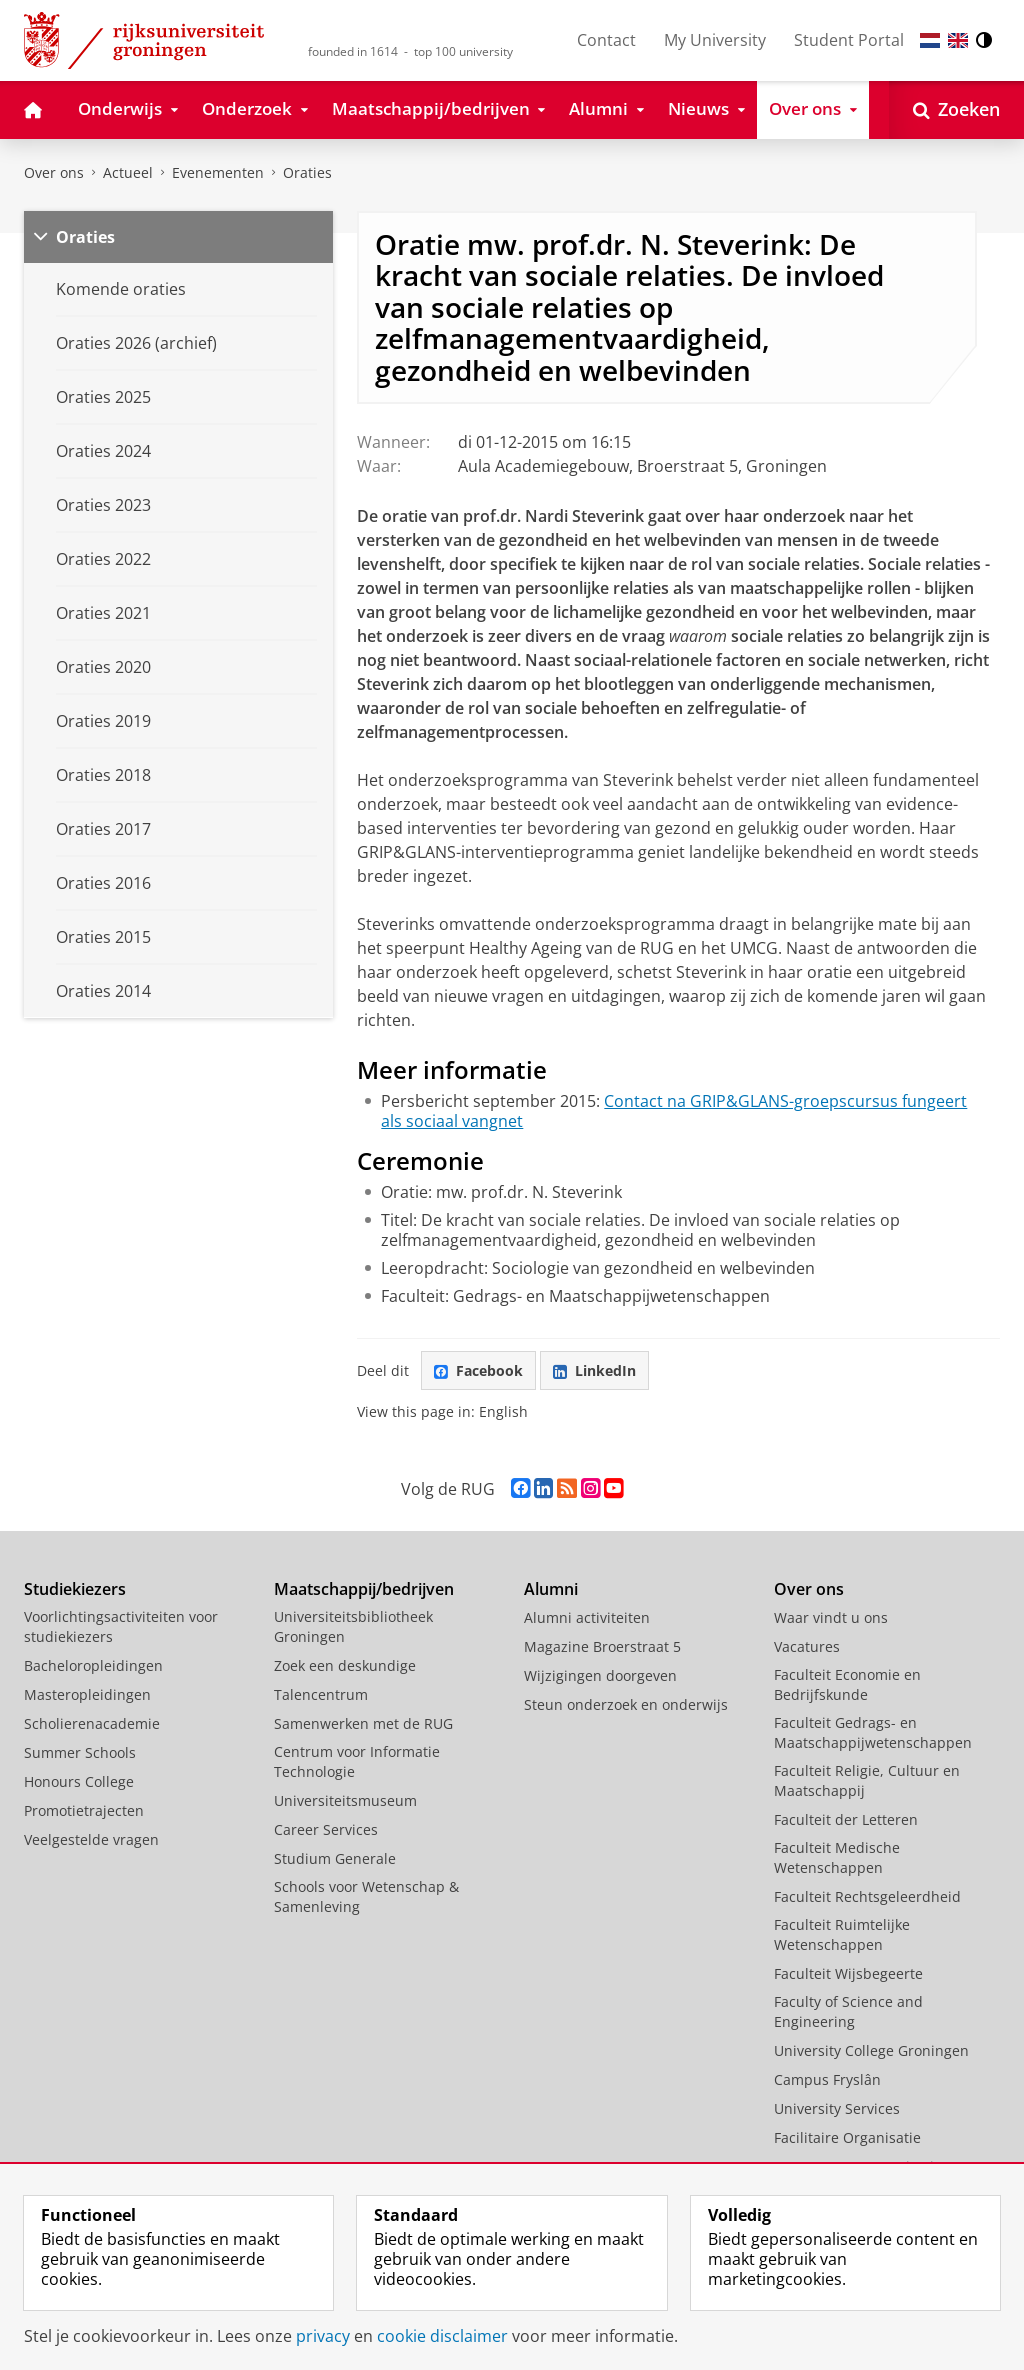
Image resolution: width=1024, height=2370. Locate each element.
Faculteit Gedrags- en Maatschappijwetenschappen (873, 1732)
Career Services (326, 1829)
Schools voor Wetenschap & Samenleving (366, 1896)
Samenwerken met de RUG (363, 1723)
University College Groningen (871, 2050)
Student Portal (849, 40)
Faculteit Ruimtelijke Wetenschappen (842, 1934)
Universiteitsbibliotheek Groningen (353, 1626)
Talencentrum (321, 1694)
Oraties (307, 172)
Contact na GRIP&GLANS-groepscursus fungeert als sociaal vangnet (674, 1111)
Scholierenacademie (92, 1723)
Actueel (128, 172)
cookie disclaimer (442, 2336)
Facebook (478, 1370)
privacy (323, 2336)
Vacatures (807, 1646)
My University (715, 40)
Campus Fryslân (827, 2079)
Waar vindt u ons (831, 1617)
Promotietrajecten (84, 1810)
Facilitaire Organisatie (847, 2137)
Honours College (79, 1781)
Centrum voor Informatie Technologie (357, 1761)
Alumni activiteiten (587, 1617)
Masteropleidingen (87, 1694)
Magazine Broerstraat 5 (602, 1646)
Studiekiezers (75, 1589)
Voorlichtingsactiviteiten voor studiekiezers (121, 1626)
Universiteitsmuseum (345, 1800)
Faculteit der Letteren (846, 1819)
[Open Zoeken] (956, 110)
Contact (606, 40)
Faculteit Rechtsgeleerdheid (867, 1896)
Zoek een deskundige (345, 1665)
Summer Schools (80, 1752)
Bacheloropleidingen (93, 1665)
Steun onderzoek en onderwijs (626, 1704)
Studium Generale (335, 1858)
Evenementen (218, 172)
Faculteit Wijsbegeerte (848, 1973)
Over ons (54, 172)
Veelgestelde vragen (91, 1839)
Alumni (551, 1589)
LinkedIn (594, 1370)
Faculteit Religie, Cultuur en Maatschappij (867, 1780)
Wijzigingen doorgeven (600, 1675)
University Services (837, 2108)
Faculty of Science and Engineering (848, 2011)
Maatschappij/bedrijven (364, 1589)
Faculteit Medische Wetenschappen (837, 1857)
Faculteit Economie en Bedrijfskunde (847, 1684)
